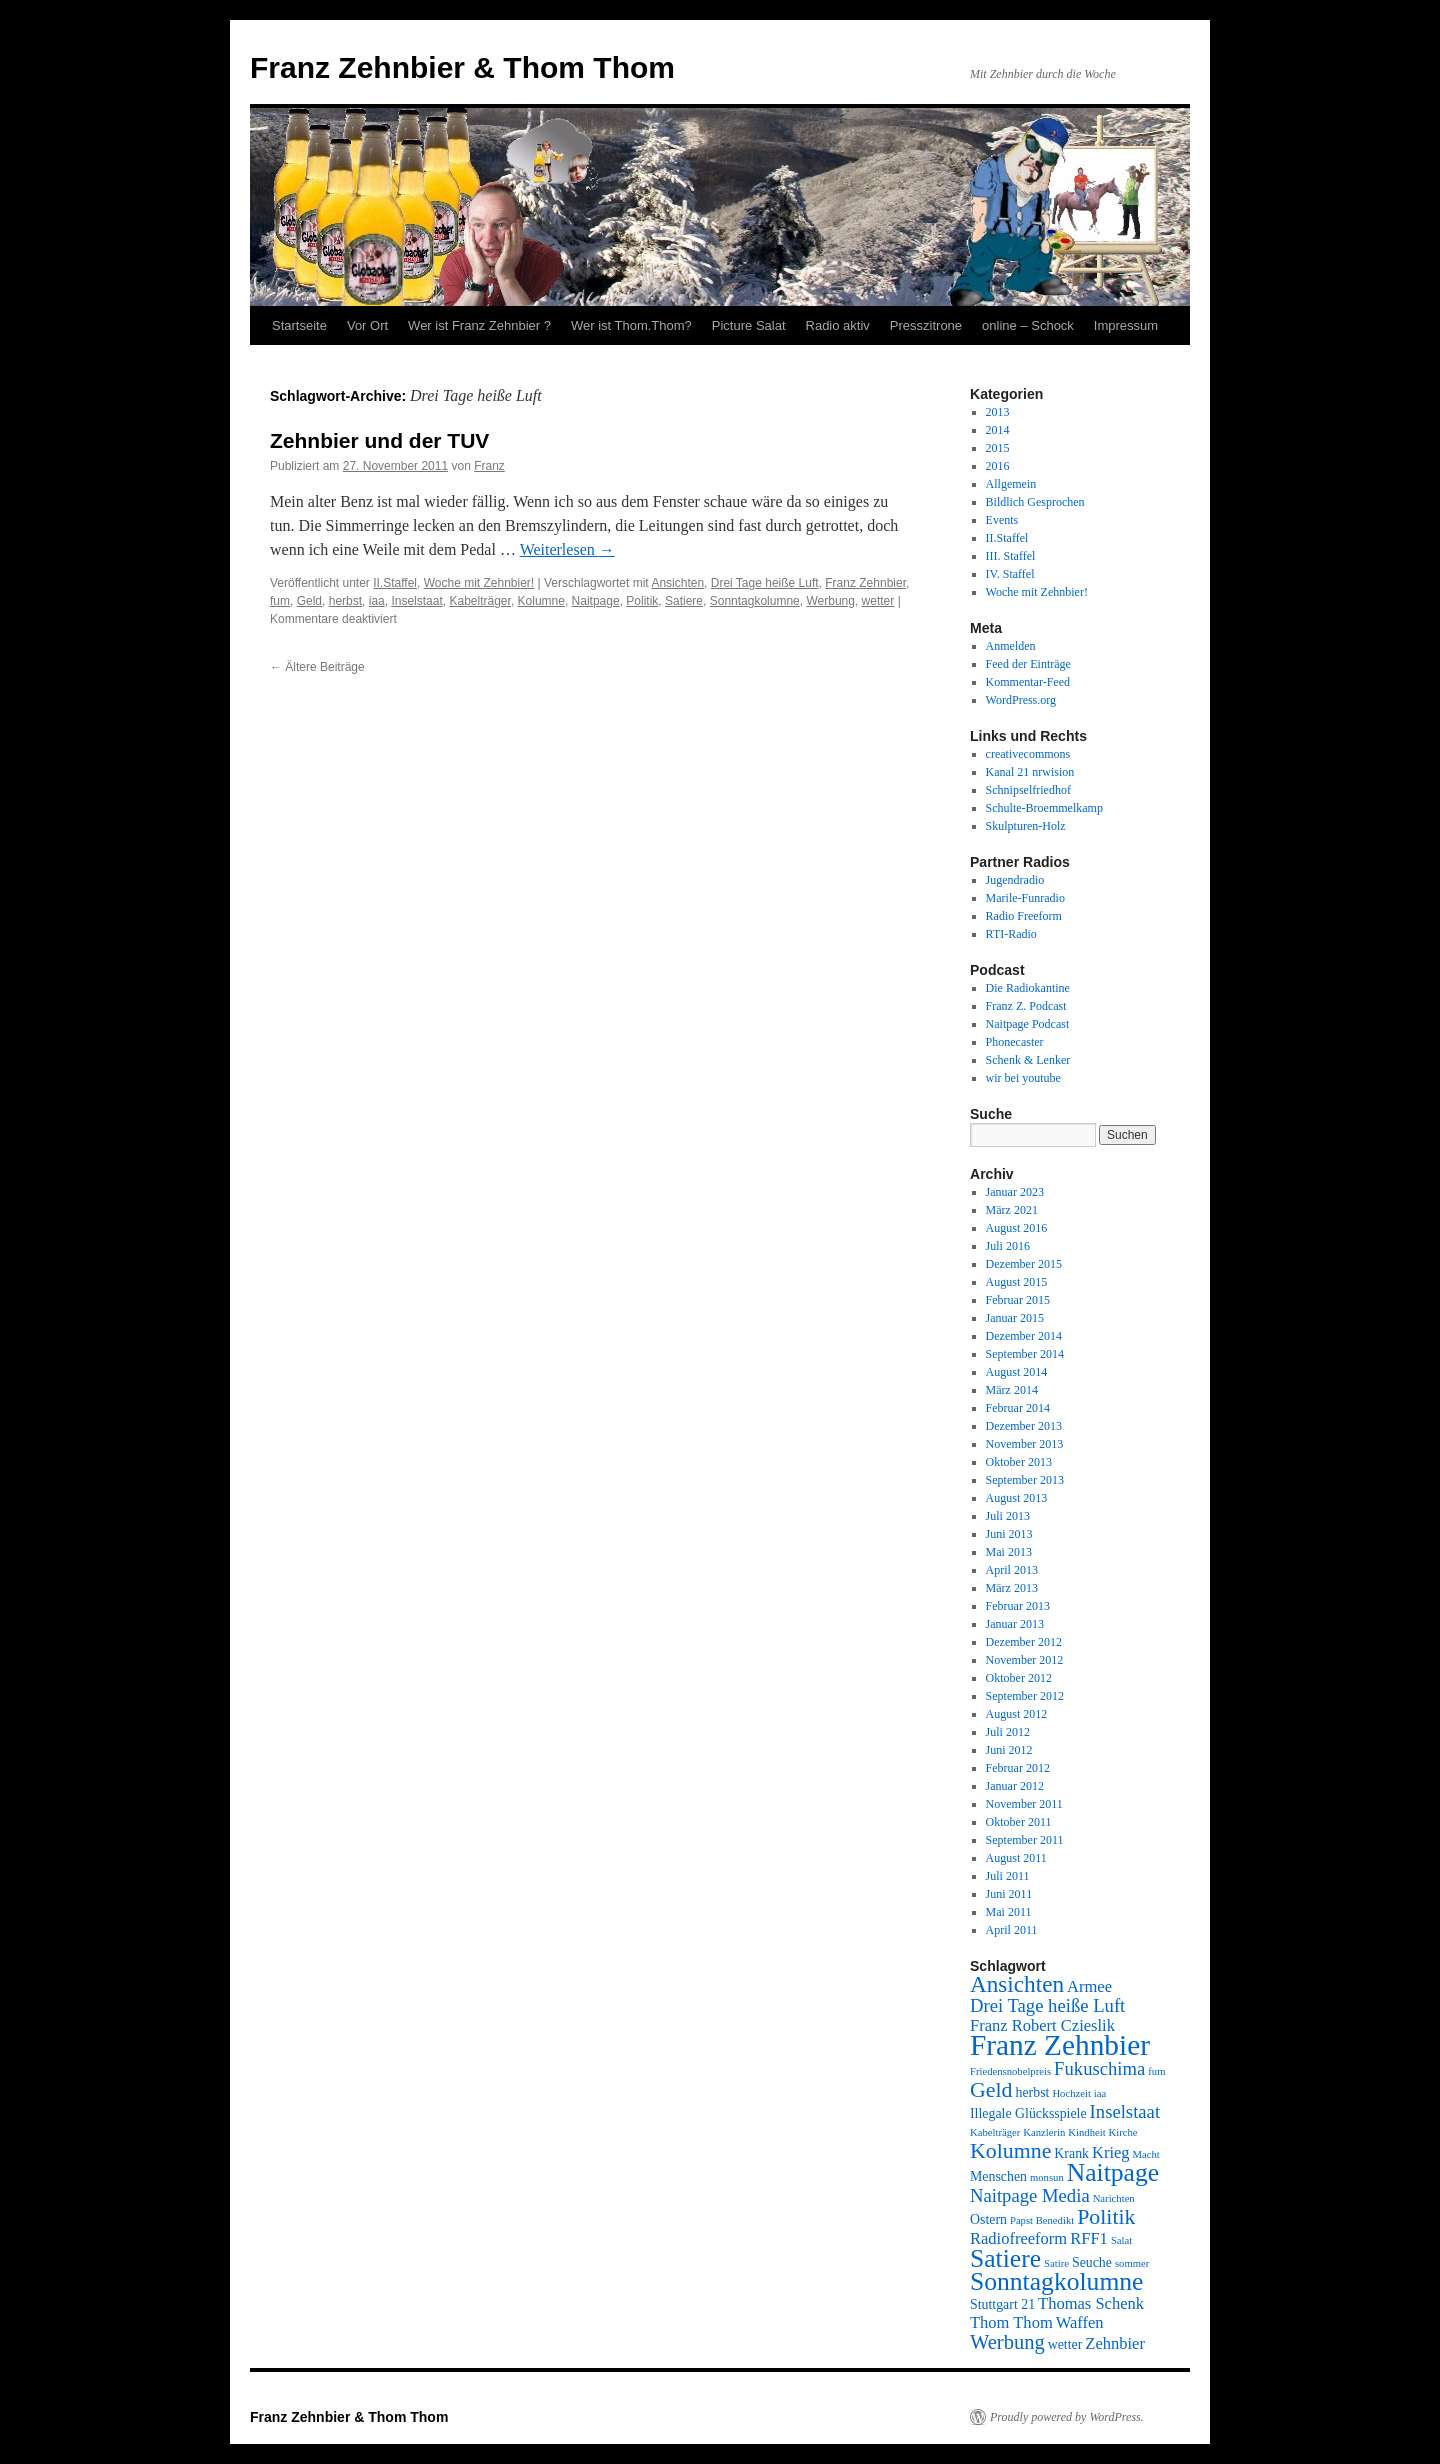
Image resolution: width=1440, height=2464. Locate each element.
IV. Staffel (1010, 574)
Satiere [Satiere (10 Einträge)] (1005, 2258)
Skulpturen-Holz (1026, 826)
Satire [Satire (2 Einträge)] (1056, 2263)
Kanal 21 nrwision (1030, 772)
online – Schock (1028, 325)
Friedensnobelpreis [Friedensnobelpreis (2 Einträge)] (1010, 2071)
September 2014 (1025, 1354)
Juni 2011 (1009, 1894)
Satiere (684, 601)
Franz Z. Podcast (1026, 1006)
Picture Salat (749, 325)
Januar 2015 (1015, 1318)
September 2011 (1025, 1840)
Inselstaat (416, 601)
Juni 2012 (1009, 1750)
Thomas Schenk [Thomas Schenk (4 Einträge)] (1091, 2303)
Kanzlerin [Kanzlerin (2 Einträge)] (1044, 2132)
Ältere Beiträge (317, 667)
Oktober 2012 (1019, 1678)
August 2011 (1016, 1858)
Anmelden (1011, 646)
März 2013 (1012, 1588)
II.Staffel (395, 583)
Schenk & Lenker (1028, 1060)
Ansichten (677, 583)
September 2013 (1025, 1480)
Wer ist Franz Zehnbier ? (479, 325)
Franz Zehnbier (865, 583)
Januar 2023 (1015, 1192)
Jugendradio (1015, 880)
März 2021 (1012, 1210)
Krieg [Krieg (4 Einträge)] (1111, 2152)
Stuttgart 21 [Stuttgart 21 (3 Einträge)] (1002, 2304)
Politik (642, 601)
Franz (489, 466)
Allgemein (1011, 484)
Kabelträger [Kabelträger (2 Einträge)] (995, 2132)
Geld (309, 601)
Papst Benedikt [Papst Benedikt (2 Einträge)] (1042, 2220)
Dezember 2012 (1024, 1642)
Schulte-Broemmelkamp (1044, 808)
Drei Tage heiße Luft (765, 583)
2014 (998, 430)
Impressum (1126, 325)
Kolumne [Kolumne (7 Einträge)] (1010, 2151)
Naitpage (596, 601)
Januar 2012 (1015, 1786)
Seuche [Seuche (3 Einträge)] (1092, 2262)
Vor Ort (367, 325)
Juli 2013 (1008, 1516)
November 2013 (1025, 1444)
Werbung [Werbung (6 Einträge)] (1007, 2342)
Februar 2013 (1018, 1606)
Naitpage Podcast (1028, 1024)
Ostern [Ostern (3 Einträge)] (988, 2219)
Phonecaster (1015, 1042)
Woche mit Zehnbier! (479, 583)
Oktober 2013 (1019, 1462)
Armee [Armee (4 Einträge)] (1089, 1986)
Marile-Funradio (1025, 898)
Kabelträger (479, 601)
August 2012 (1017, 1714)
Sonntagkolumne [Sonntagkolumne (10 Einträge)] (1056, 2281)
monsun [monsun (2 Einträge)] (1047, 2177)
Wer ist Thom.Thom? (631, 325)
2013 (998, 412)
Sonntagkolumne (755, 601)
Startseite (299, 325)
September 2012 (1025, 1696)
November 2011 (1024, 1804)
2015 (998, 448)
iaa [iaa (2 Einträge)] (1100, 2093)
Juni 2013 (1009, 1534)
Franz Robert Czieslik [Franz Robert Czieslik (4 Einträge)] (1042, 2025)
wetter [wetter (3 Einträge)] (1065, 2344)
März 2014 (1012, 1390)
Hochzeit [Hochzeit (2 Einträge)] (1071, 2093)
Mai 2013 (1009, 1552)
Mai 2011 (1009, 1912)
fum (280, 601)
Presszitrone (926, 325)
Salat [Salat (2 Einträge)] (1121, 2240)
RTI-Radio (1011, 934)
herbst (345, 601)
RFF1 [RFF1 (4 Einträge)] (1089, 2238)
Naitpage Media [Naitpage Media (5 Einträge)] (1030, 2195)
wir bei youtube (1023, 1078)
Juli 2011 (1008, 1876)
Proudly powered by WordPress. (1067, 2417)
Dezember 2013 (1024, 1426)
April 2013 (1012, 1570)
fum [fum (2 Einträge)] (1156, 2071)
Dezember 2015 (1024, 1264)
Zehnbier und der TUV (379, 440)
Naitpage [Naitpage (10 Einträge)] (1113, 2172)
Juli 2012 (1008, 1732)
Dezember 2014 (1024, 1336)
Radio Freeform (1024, 916)
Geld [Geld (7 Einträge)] (991, 2090)
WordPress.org (1021, 700)
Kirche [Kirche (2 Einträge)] (1123, 2132)
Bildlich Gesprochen (1035, 502)
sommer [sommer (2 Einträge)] (1132, 2263)
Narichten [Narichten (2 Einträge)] (1114, 2198)
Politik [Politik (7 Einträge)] (1106, 2217)
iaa (377, 601)
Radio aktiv (838, 325)
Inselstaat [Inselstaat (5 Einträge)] (1125, 2111)
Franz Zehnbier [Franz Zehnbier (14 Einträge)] (1060, 2045)
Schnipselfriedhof (1028, 790)
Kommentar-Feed (1028, 682)
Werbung (830, 601)
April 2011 (1012, 1930)
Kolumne (541, 601)
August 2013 (1017, 1498)
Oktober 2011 (1019, 1822)
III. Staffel (1011, 556)
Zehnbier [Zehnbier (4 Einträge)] (1115, 2343)
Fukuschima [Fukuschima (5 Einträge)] (1099, 2068)
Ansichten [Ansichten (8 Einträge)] (1017, 1984)
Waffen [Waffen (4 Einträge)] (1080, 2322)
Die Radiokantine (1028, 988)
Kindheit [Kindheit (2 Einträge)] (1086, 2132)
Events (1002, 520)
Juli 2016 (1008, 1246)
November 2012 (1025, 1660)
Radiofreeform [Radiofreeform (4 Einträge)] (1018, 2238)
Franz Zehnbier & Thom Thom (462, 67)
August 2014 (1017, 1372)
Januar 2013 (1015, 1624)
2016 (998, 466)
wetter (878, 601)
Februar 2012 (1018, 1768)
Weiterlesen (567, 549)
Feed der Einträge (1028, 664)
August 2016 (1017, 1228)
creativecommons (1028, 754)
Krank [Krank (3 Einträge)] (1071, 2153)
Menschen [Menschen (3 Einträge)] (998, 2176)
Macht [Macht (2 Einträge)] (1146, 2154)
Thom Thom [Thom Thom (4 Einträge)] (1011, 2322)
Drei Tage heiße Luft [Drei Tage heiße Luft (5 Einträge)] (1047, 2005)
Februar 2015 (1018, 1300)
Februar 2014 (1018, 1408)
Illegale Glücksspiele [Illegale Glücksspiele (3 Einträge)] (1028, 2113)
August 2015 (1017, 1282)
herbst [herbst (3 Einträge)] (1033, 2092)
